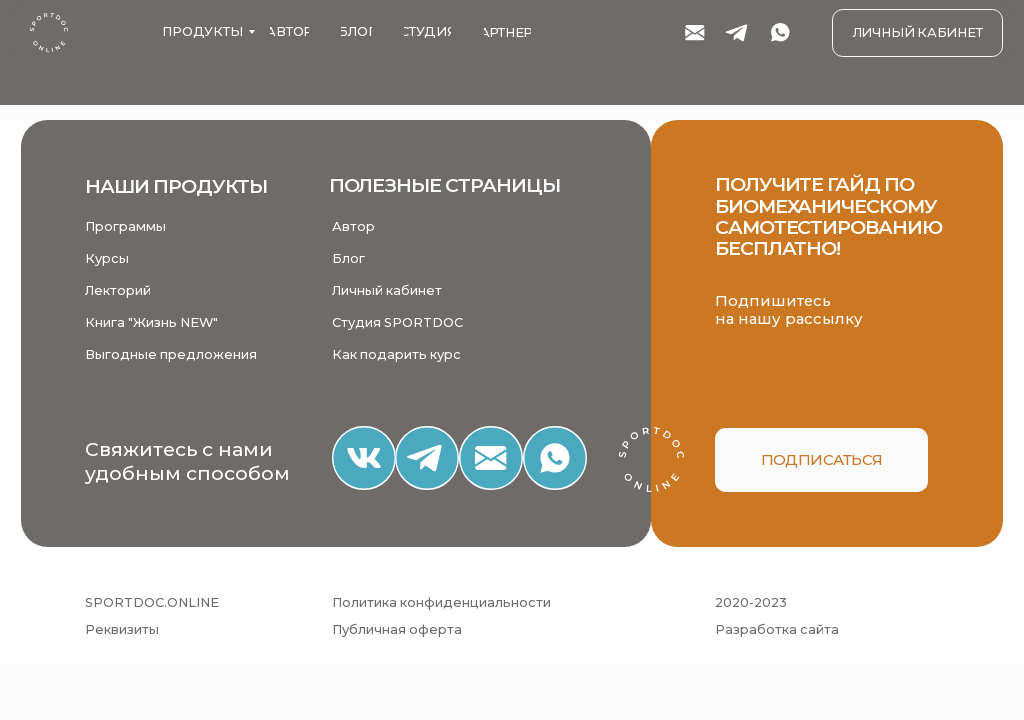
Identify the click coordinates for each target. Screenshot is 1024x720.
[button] (821, 460)
